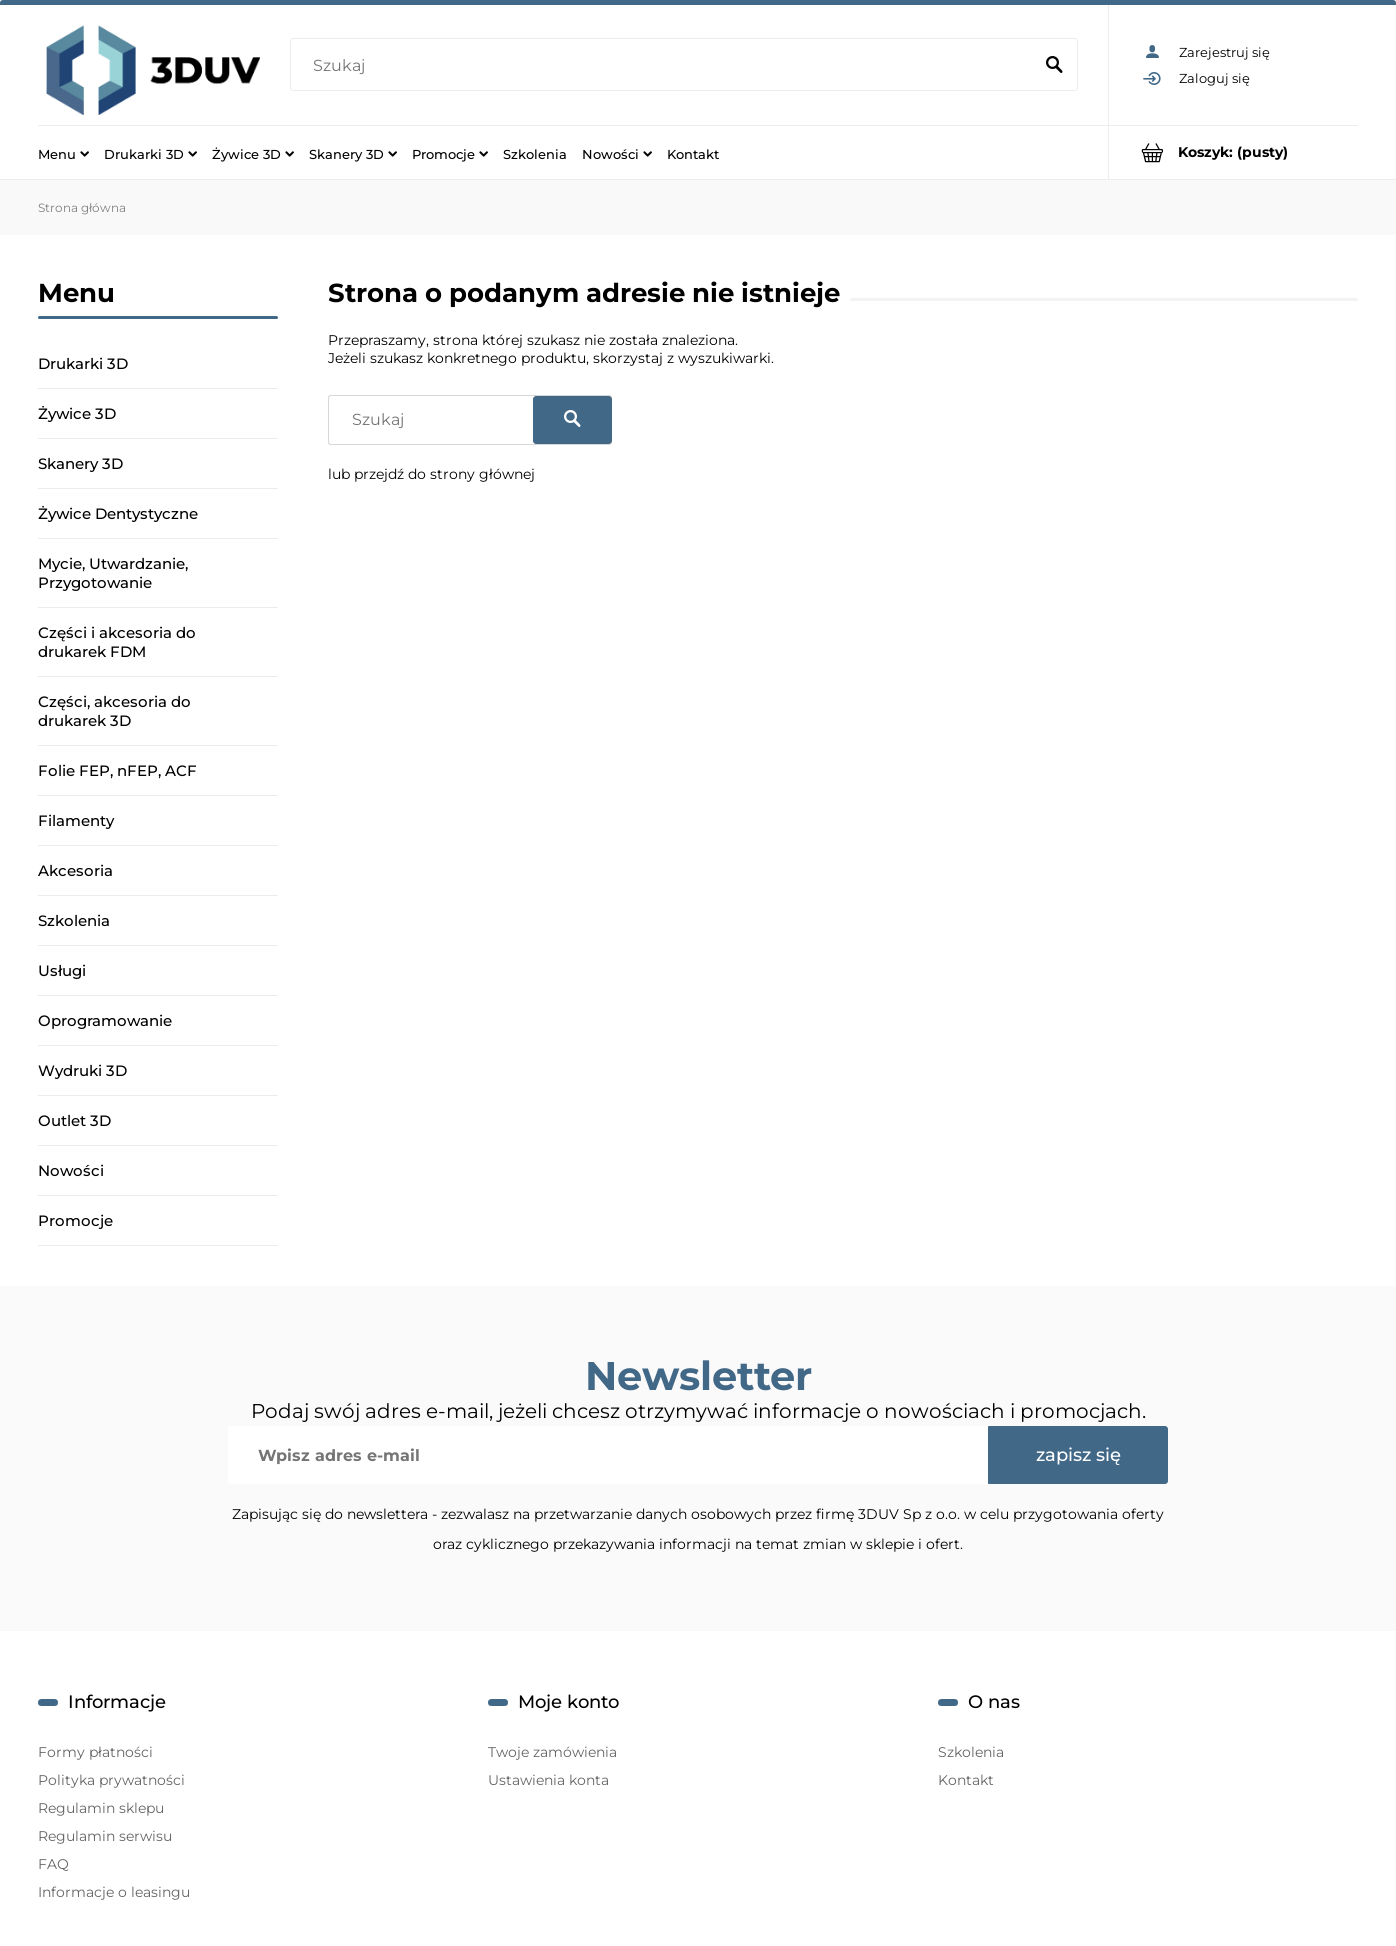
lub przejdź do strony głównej (431, 474)
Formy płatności (95, 1752)
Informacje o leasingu (114, 1892)
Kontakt (966, 1780)
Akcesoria (75, 870)
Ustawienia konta (548, 1780)
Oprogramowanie (105, 1020)
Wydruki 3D (82, 1070)
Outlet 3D (74, 1120)
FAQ (53, 1864)
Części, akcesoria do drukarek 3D (114, 711)
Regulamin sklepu (101, 1808)
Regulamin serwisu (105, 1836)
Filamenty (76, 820)
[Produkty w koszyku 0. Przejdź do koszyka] (1233, 152)
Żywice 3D (77, 413)
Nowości (71, 1170)
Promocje (75, 1220)
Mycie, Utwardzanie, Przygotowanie (113, 573)
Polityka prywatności (111, 1780)
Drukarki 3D (83, 363)
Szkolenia (74, 920)
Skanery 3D (80, 463)
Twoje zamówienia (552, 1752)
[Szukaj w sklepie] (664, 66)
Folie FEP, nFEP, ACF (117, 770)
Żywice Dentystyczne (118, 513)
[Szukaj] (1054, 66)
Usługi (62, 970)
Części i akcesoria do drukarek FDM (117, 642)
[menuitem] (63, 153)
